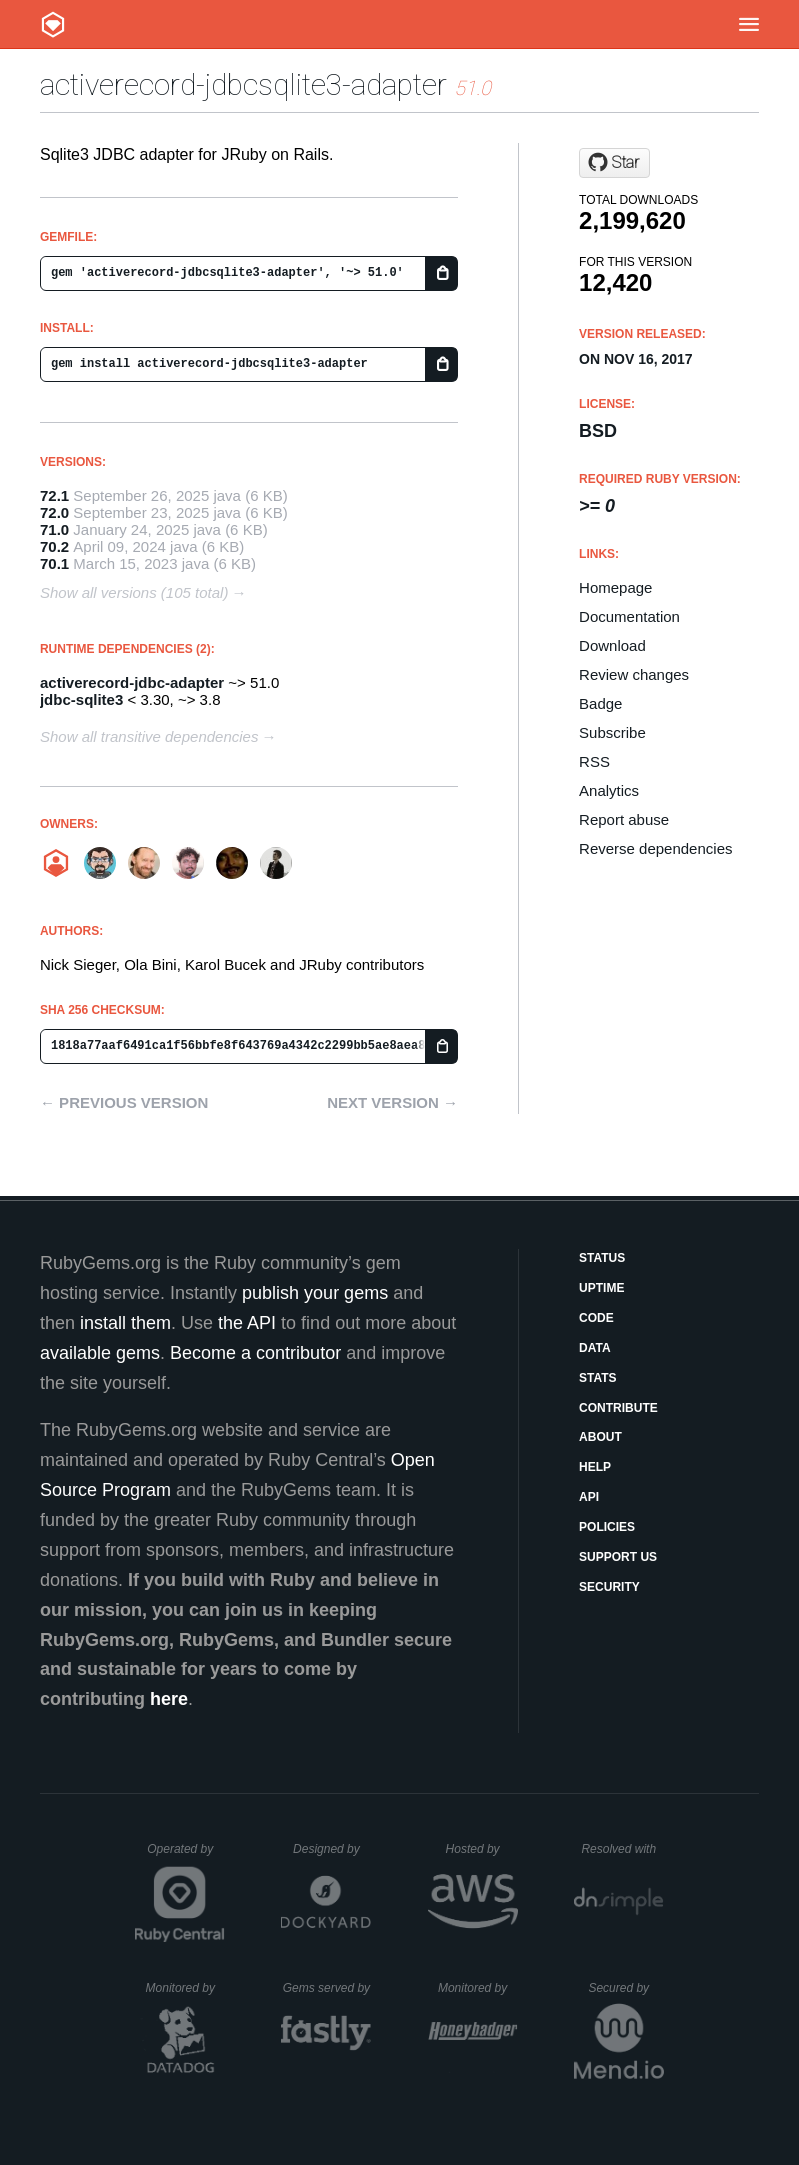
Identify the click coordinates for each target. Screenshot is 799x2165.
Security (609, 1587)
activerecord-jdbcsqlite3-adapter (243, 84)
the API (247, 1323)
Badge (600, 703)
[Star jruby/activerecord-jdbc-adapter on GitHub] (614, 163)
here (169, 1699)
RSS (594, 761)
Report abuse (624, 819)
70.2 (54, 546)
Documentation (629, 616)
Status (602, 1258)
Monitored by (186, 1988)
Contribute (618, 1408)
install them (125, 1323)
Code (596, 1318)
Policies (607, 1527)
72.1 (54, 495)
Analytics (609, 790)
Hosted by (482, 1849)
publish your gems (315, 1293)
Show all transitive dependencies (149, 736)
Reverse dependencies (655, 848)
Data (595, 1348)
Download (612, 645)
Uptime (601, 1288)
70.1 (54, 563)
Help (595, 1467)
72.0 (54, 512)
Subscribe (612, 732)
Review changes (634, 674)
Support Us (618, 1557)
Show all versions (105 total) (134, 592)
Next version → (392, 1102)
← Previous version (124, 1102)
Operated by (186, 1856)
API (589, 1497)
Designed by (332, 1849)
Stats (598, 1378)
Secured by (625, 1988)
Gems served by (327, 1988)
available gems (100, 1353)
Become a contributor (255, 1353)
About (600, 1437)
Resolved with (622, 1849)
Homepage (615, 587)
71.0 (54, 529)
